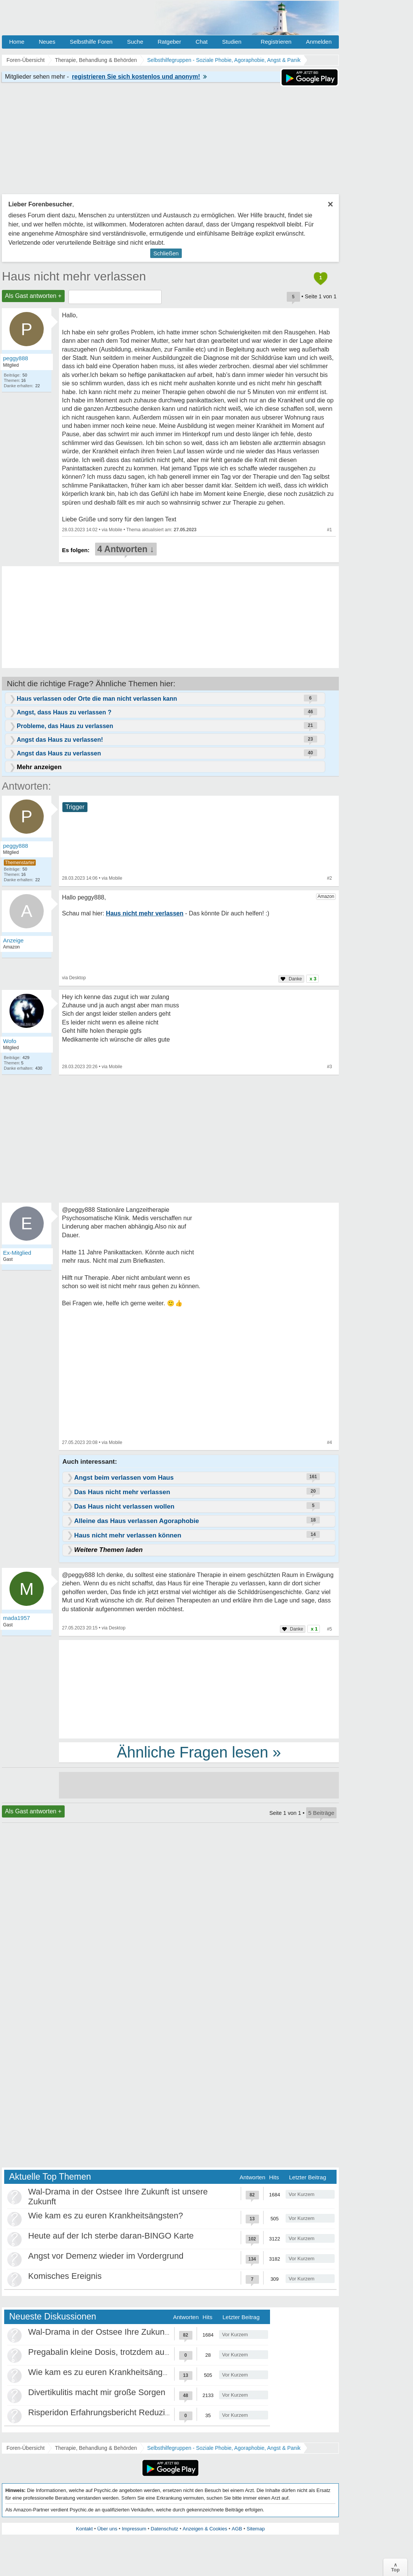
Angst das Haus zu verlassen (59, 753)
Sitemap (255, 2529)
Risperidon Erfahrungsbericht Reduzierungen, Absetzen (131, 2412)
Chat (201, 41)
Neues (47, 41)
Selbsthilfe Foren (91, 41)
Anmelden (319, 41)
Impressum (134, 2529)
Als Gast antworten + (33, 296)
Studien (231, 41)
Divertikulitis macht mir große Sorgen (96, 2392)
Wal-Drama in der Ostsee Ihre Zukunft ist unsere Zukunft (133, 2332)
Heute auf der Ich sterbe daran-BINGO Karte (111, 2235)
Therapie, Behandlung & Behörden (96, 2448)
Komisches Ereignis (65, 2276)
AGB (237, 2529)
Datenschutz (164, 2529)
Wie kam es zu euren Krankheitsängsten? (105, 2215)
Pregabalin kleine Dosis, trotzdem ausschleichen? (120, 2352)
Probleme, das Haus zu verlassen (65, 726)
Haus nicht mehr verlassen (74, 276)
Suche (135, 41)
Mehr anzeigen (39, 767)
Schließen (166, 253)
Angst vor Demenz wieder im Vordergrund (105, 2256)
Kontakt (84, 2529)
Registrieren (276, 41)
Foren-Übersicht (25, 2448)
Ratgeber (169, 41)
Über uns (107, 2529)
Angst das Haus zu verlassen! (60, 739)
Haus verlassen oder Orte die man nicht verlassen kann (97, 698)
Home (16, 41)
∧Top (395, 2567)
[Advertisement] (199, 1688)
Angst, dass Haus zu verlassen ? (64, 712)
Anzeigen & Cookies (205, 2529)
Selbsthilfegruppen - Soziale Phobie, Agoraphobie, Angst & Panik (223, 2448)
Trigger (74, 807)
